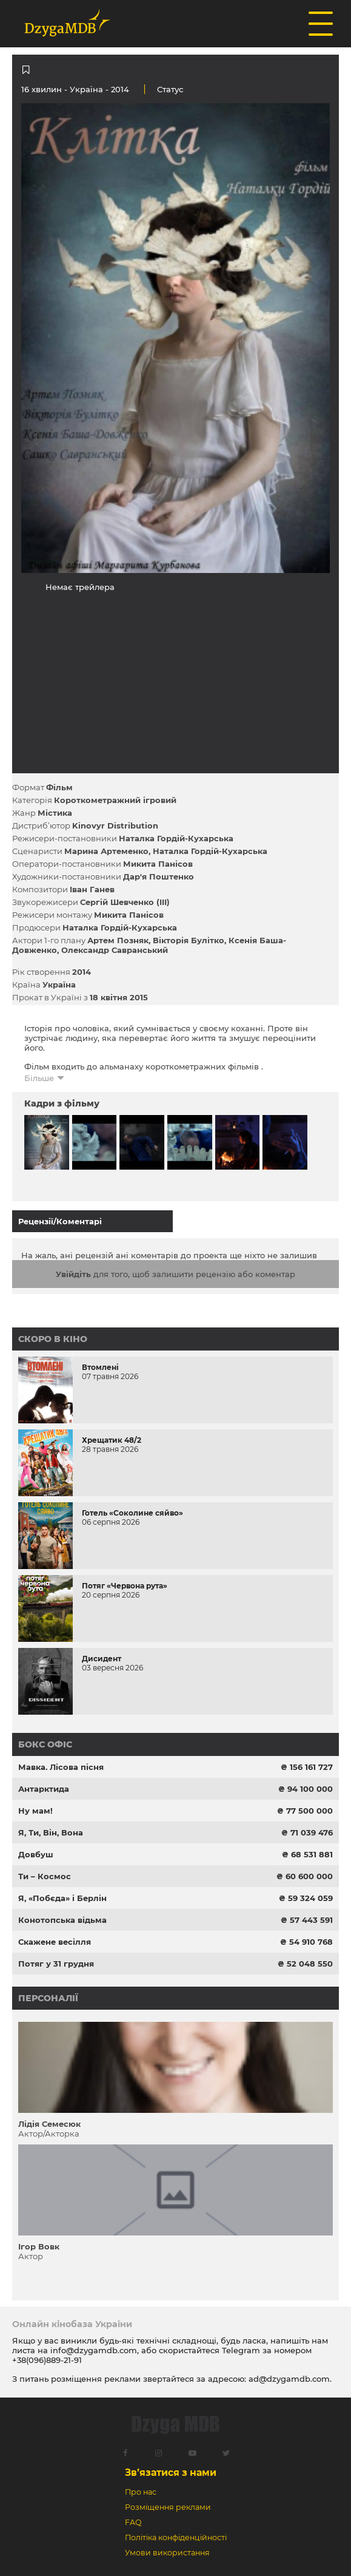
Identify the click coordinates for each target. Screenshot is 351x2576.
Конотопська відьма (62, 1920)
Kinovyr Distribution (115, 825)
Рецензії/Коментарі (60, 1221)
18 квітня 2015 (119, 997)
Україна (86, 89)
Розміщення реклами (168, 2507)
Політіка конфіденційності (176, 2537)
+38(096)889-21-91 (47, 2360)
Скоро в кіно (52, 1339)
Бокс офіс (45, 1744)
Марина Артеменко (106, 851)
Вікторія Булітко (188, 940)
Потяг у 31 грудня (56, 1963)
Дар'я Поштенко (158, 876)
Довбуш (35, 1854)
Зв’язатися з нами (170, 2472)
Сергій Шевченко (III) (125, 902)
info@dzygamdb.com (92, 2350)
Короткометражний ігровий (115, 800)
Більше (39, 1078)
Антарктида (43, 1789)
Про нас (140, 2491)
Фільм (59, 787)
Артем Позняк (118, 940)
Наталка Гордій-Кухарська (176, 838)
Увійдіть (73, 1274)
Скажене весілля (54, 1942)
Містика (55, 813)
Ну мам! (35, 1810)
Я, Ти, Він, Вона (50, 1832)
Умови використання (167, 2552)
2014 (81, 972)
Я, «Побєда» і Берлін (62, 1898)
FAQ (133, 2522)
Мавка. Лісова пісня (61, 1767)
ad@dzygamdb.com (289, 2379)
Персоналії (48, 1998)
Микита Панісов (158, 864)
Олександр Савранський (114, 950)
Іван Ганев (92, 889)
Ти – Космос (44, 1876)
